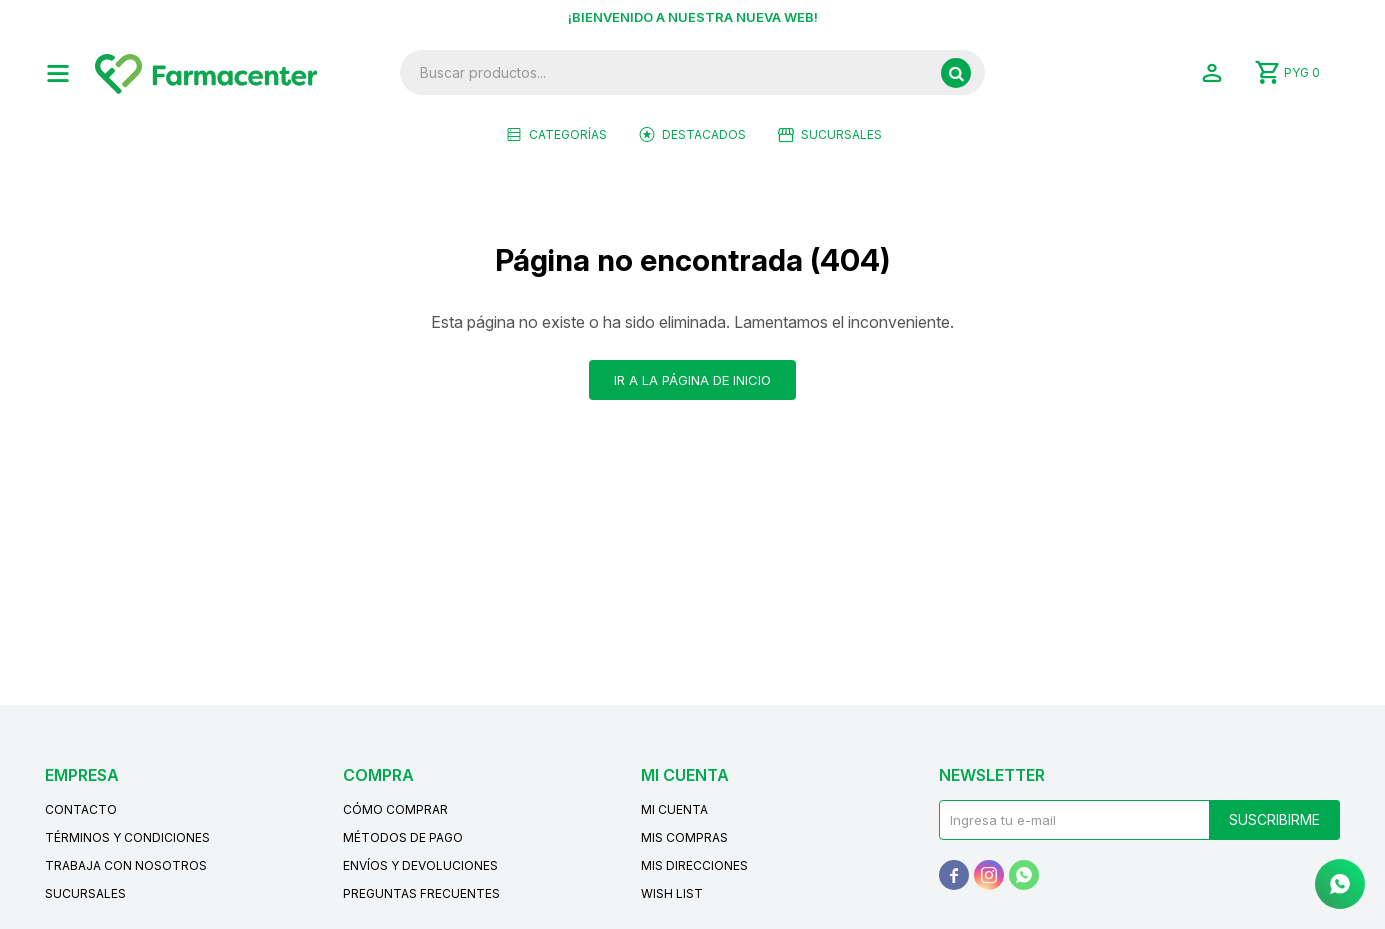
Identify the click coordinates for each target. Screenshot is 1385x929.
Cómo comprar (395, 809)
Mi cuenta (674, 809)
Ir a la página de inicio (692, 380)
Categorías (568, 134)
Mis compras (684, 837)
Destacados (704, 134)
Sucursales (841, 134)
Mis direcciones (694, 865)
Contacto (81, 809)
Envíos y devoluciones (420, 865)
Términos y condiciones (127, 837)
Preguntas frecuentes (421, 893)
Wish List (672, 893)
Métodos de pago (403, 837)
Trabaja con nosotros (126, 865)
